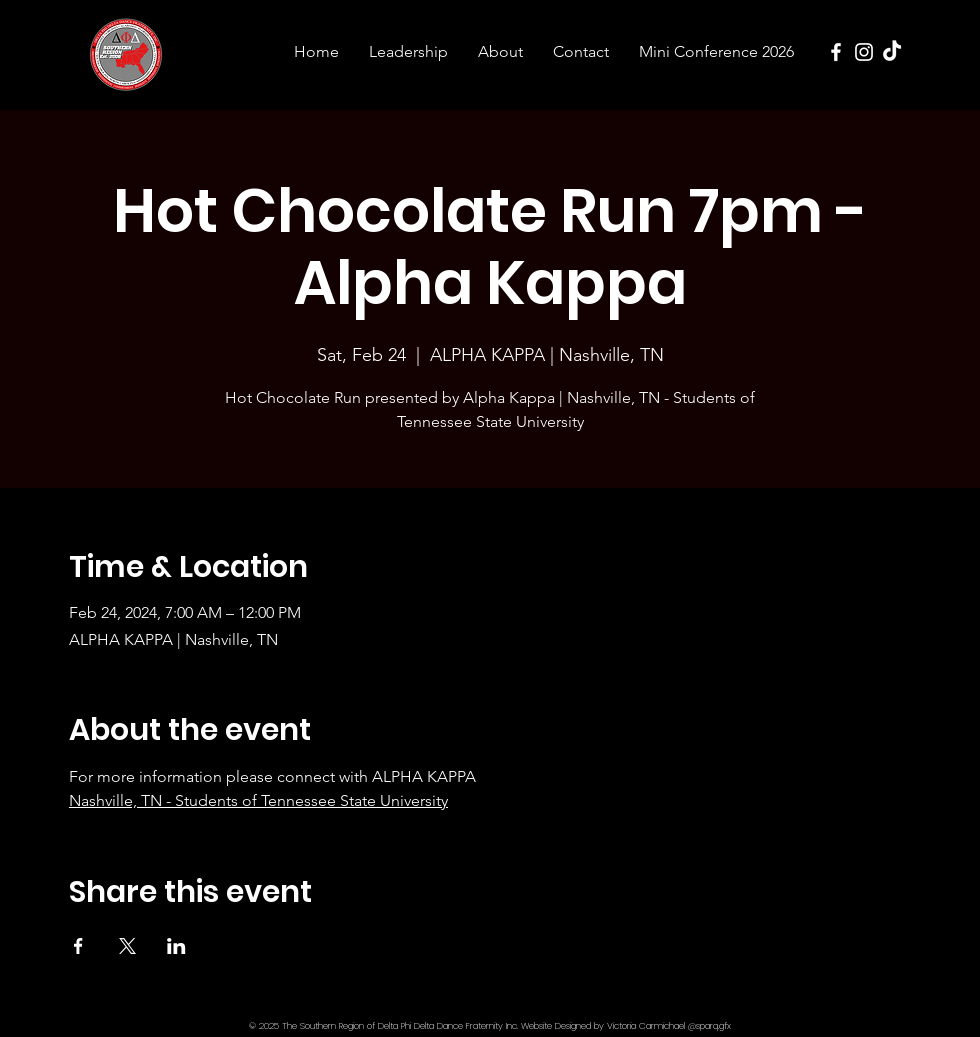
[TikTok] (892, 52)
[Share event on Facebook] (78, 946)
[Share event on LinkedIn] (176, 946)
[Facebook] (836, 52)
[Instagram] (864, 52)
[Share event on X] (127, 946)
